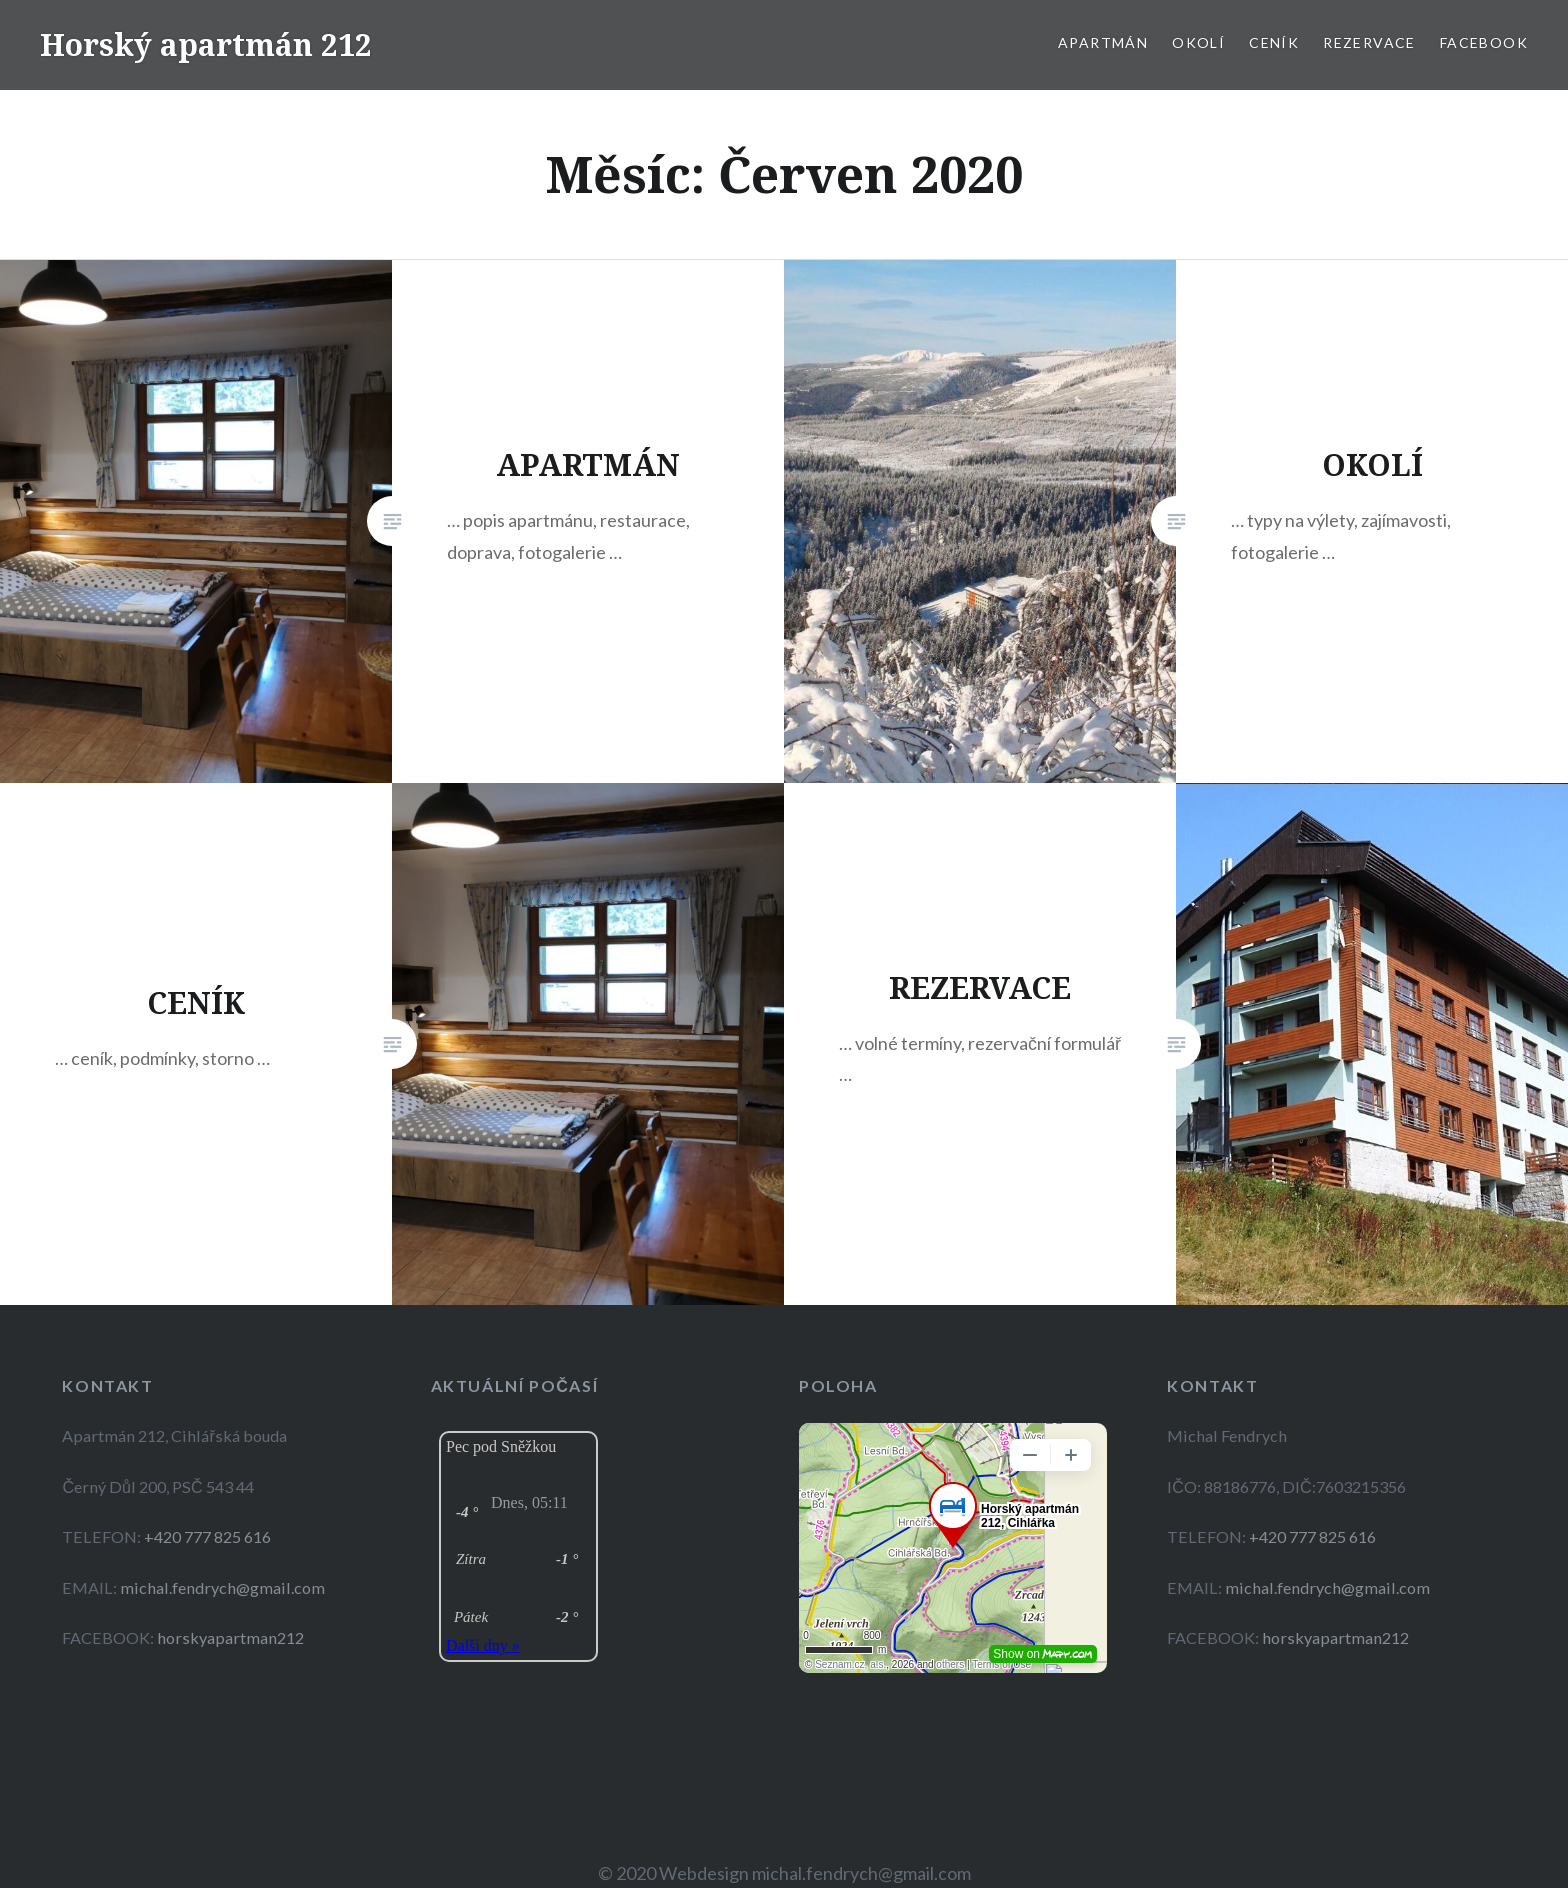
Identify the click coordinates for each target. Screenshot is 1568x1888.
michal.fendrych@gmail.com (222, 1587)
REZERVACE (1369, 42)
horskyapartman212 (230, 1637)
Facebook (1484, 42)
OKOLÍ (1198, 42)
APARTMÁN (1103, 42)
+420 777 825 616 (207, 1536)
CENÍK (1274, 42)
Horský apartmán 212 (206, 44)
